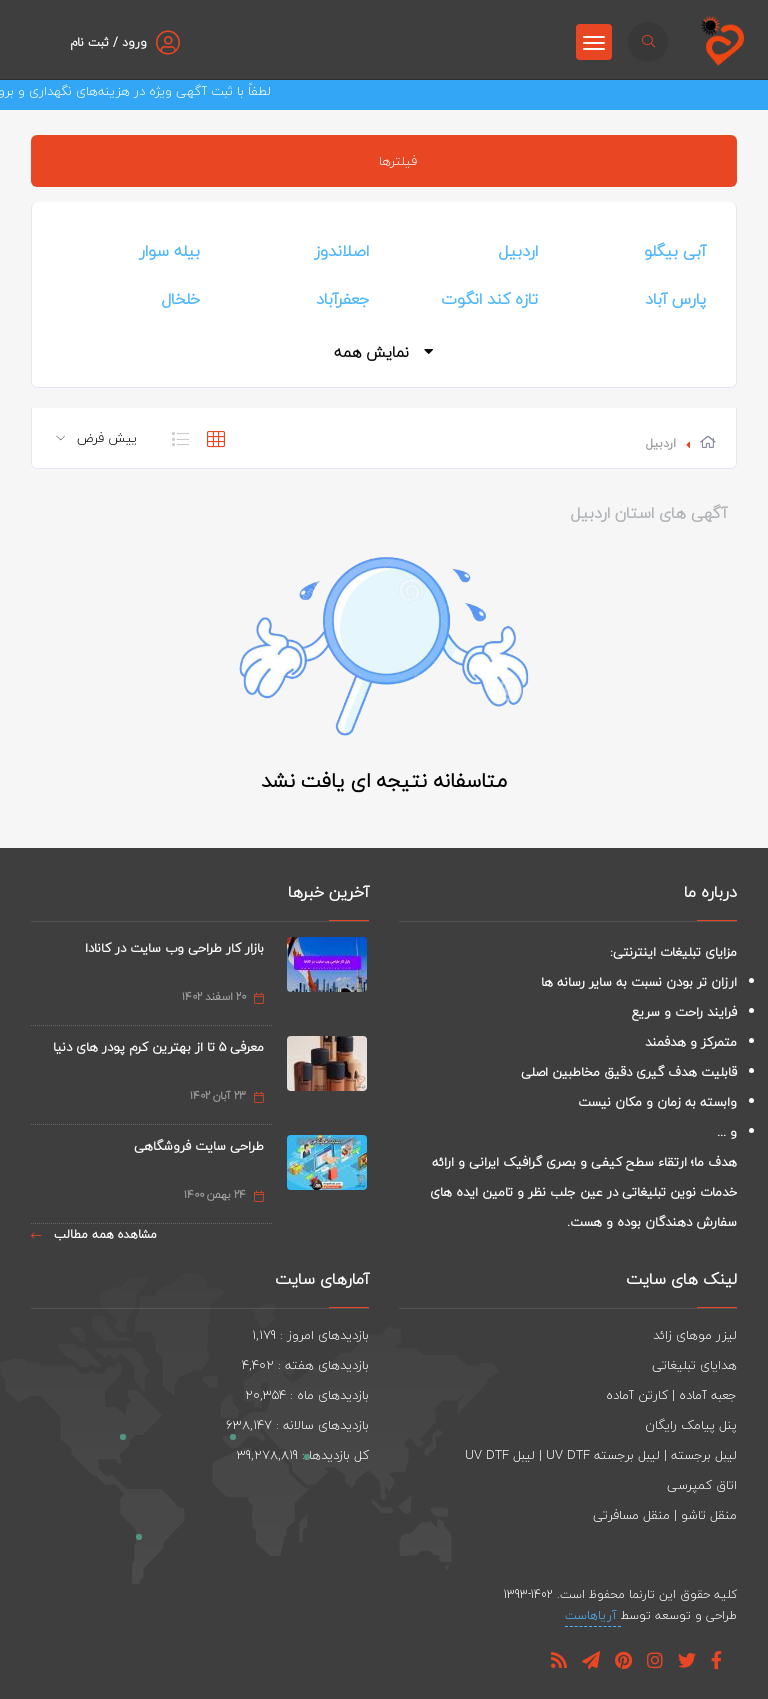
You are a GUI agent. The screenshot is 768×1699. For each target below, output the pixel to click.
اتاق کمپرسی (702, 1485)
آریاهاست (593, 1615)
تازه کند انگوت (489, 299)
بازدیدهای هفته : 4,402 (305, 1365)
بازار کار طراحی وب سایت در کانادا (174, 948)
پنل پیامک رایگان (691, 1425)
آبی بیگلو (675, 251)
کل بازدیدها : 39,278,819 (303, 1455)
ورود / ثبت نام (108, 42)
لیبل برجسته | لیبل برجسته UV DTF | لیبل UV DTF (601, 1455)
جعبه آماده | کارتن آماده (671, 1395)
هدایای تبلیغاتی (694, 1365)
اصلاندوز (341, 251)
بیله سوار (169, 251)
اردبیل (518, 251)
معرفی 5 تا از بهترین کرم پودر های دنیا (158, 1047)
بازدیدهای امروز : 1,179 (310, 1335)
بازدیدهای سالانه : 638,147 (297, 1425)
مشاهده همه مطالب (94, 1234)
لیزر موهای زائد (695, 1335)
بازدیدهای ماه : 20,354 (307, 1395)
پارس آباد (675, 299)
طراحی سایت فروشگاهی (199, 1146)
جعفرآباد (342, 299)
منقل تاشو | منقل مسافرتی (665, 1515)
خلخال (180, 299)
